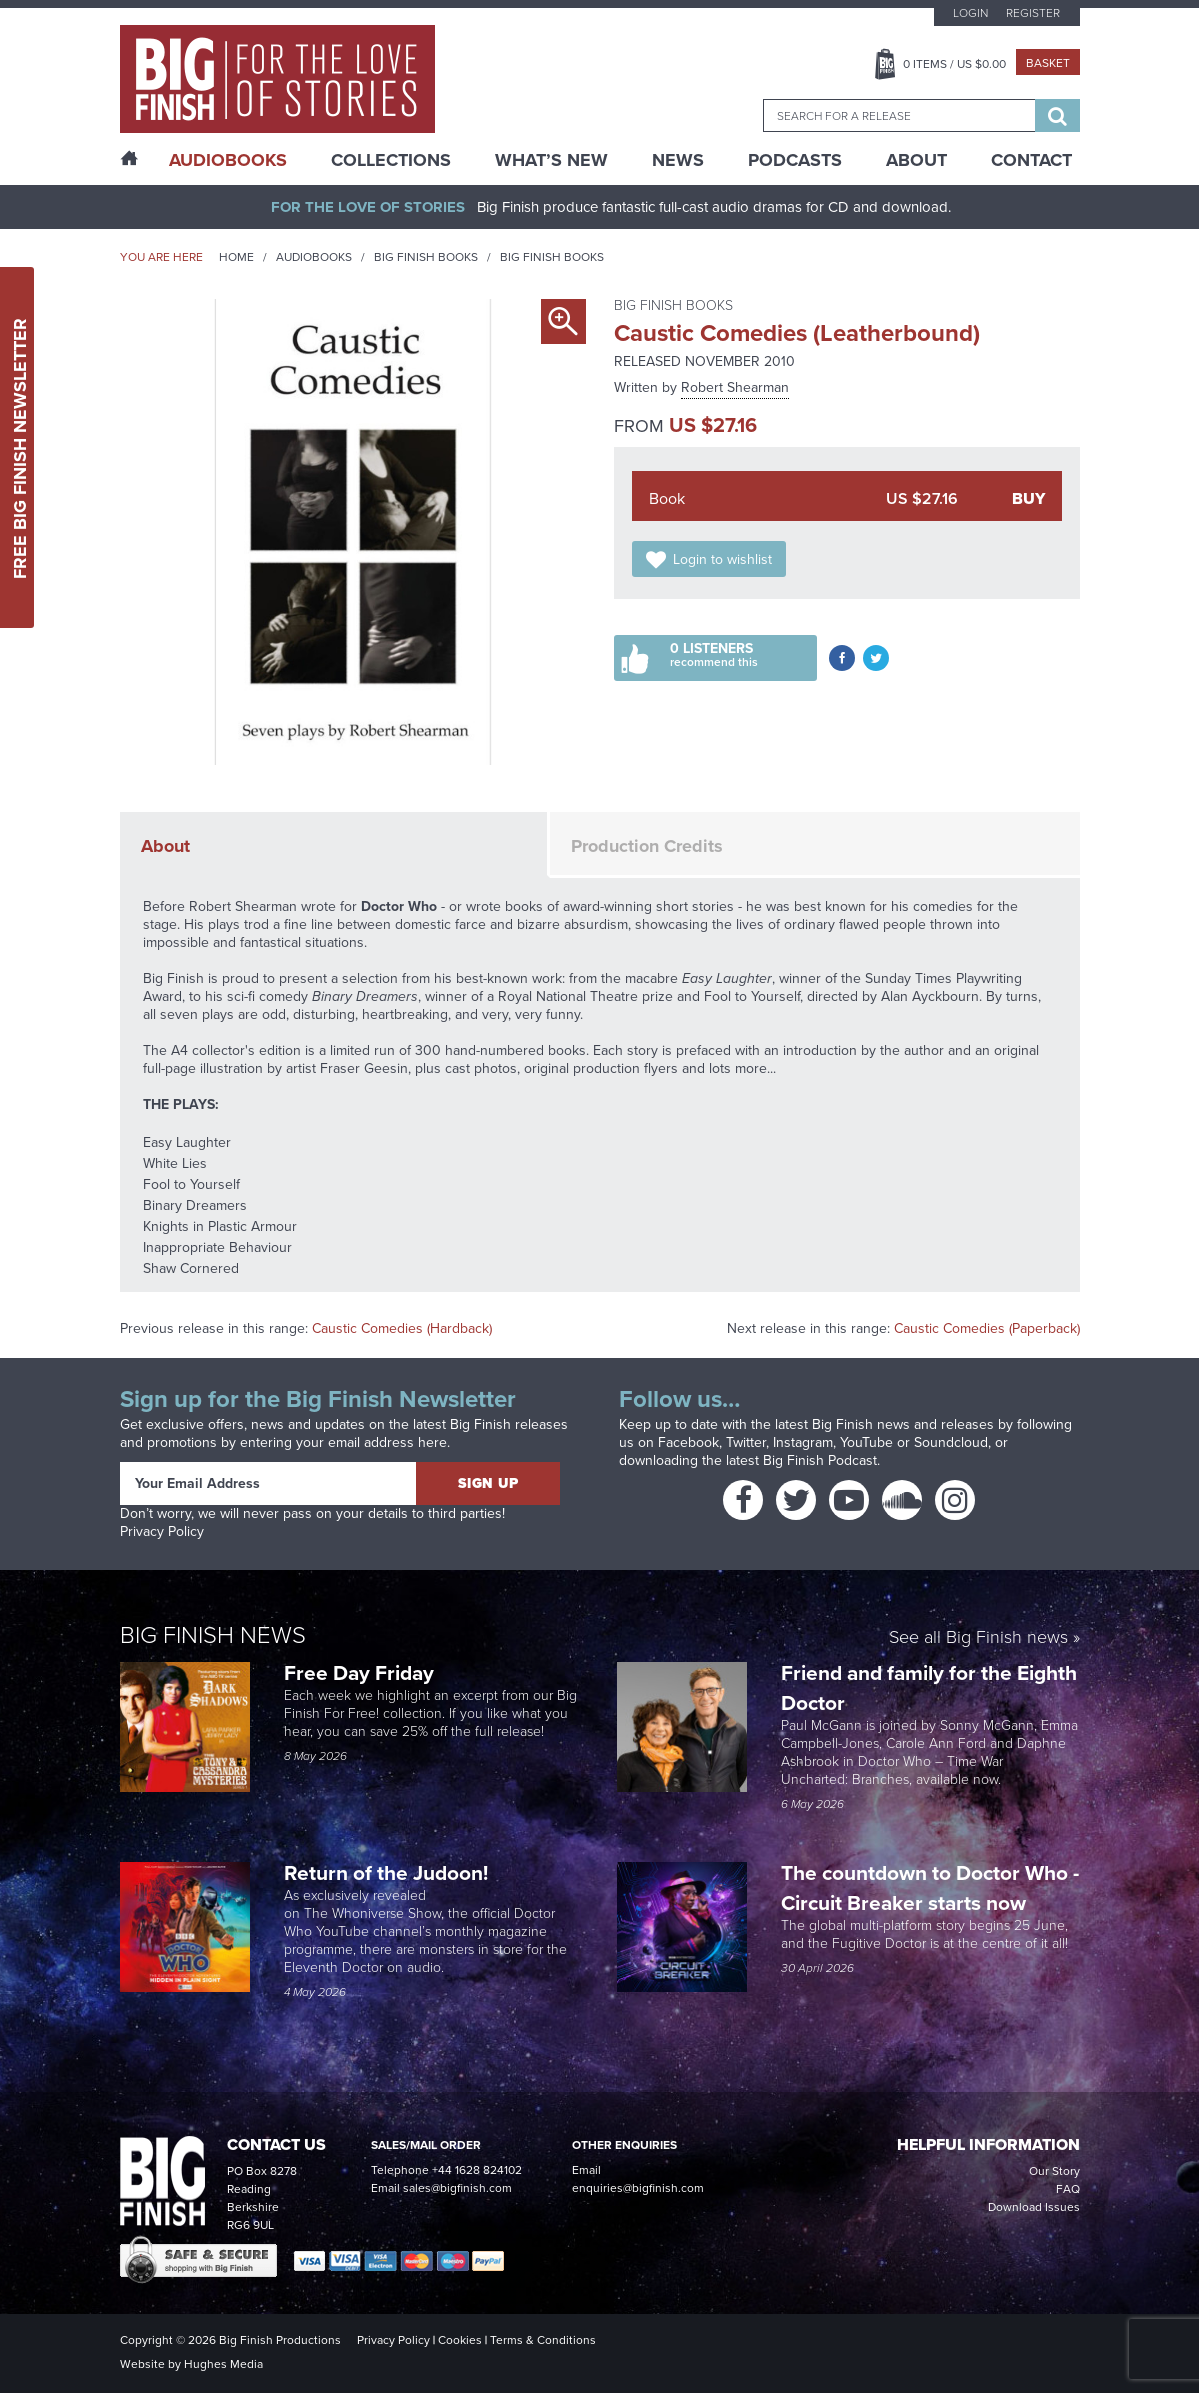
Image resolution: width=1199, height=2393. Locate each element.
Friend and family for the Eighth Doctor (929, 1687)
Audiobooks (314, 257)
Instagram (803, 1442)
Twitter (746, 1442)
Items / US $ (954, 64)
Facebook (688, 1442)
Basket (1048, 63)
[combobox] (899, 115)
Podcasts (795, 160)
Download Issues (1034, 2207)
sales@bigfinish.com (457, 2188)
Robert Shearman (735, 387)
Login (970, 13)
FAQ (1068, 2189)
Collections (391, 160)
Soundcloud (951, 1442)
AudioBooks (228, 160)
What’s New (551, 160)
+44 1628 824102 (477, 2170)
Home (236, 257)
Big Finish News (213, 1635)
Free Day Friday (359, 1672)
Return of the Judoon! (388, 1872)
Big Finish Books (426, 257)
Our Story (1054, 2171)
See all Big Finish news (978, 1638)
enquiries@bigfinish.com (638, 2188)
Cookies (460, 2340)
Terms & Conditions (543, 2340)
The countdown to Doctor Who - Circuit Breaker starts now (930, 1887)
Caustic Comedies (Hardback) (402, 1328)
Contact (1031, 160)
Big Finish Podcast (820, 1460)
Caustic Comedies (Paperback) (987, 1328)
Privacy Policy (162, 1531)
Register (1033, 13)
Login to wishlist (722, 559)
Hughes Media (223, 2364)
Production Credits (647, 846)
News (678, 160)
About (916, 160)
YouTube (866, 1442)
